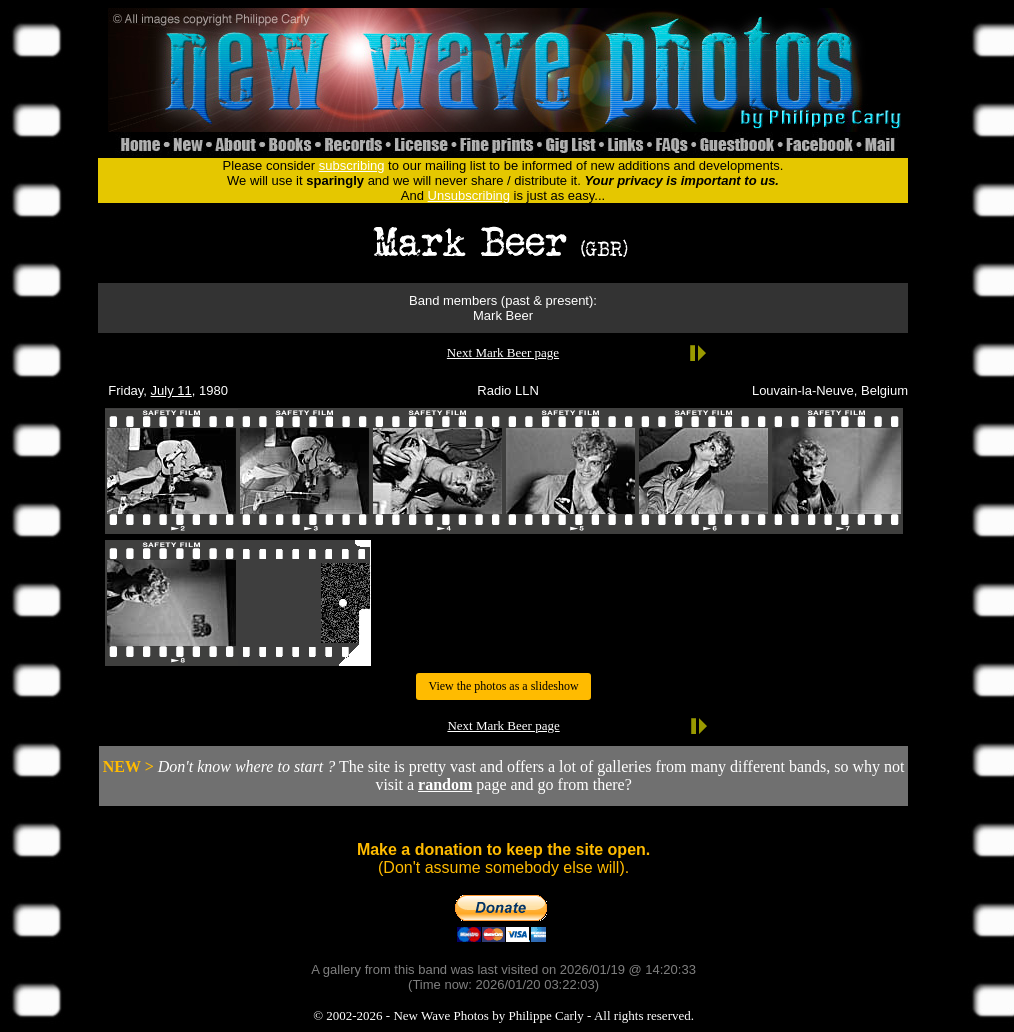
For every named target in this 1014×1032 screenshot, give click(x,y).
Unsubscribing (469, 195)
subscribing (352, 165)
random (445, 784)
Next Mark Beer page (503, 352)
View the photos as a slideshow (503, 686)
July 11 (171, 390)
